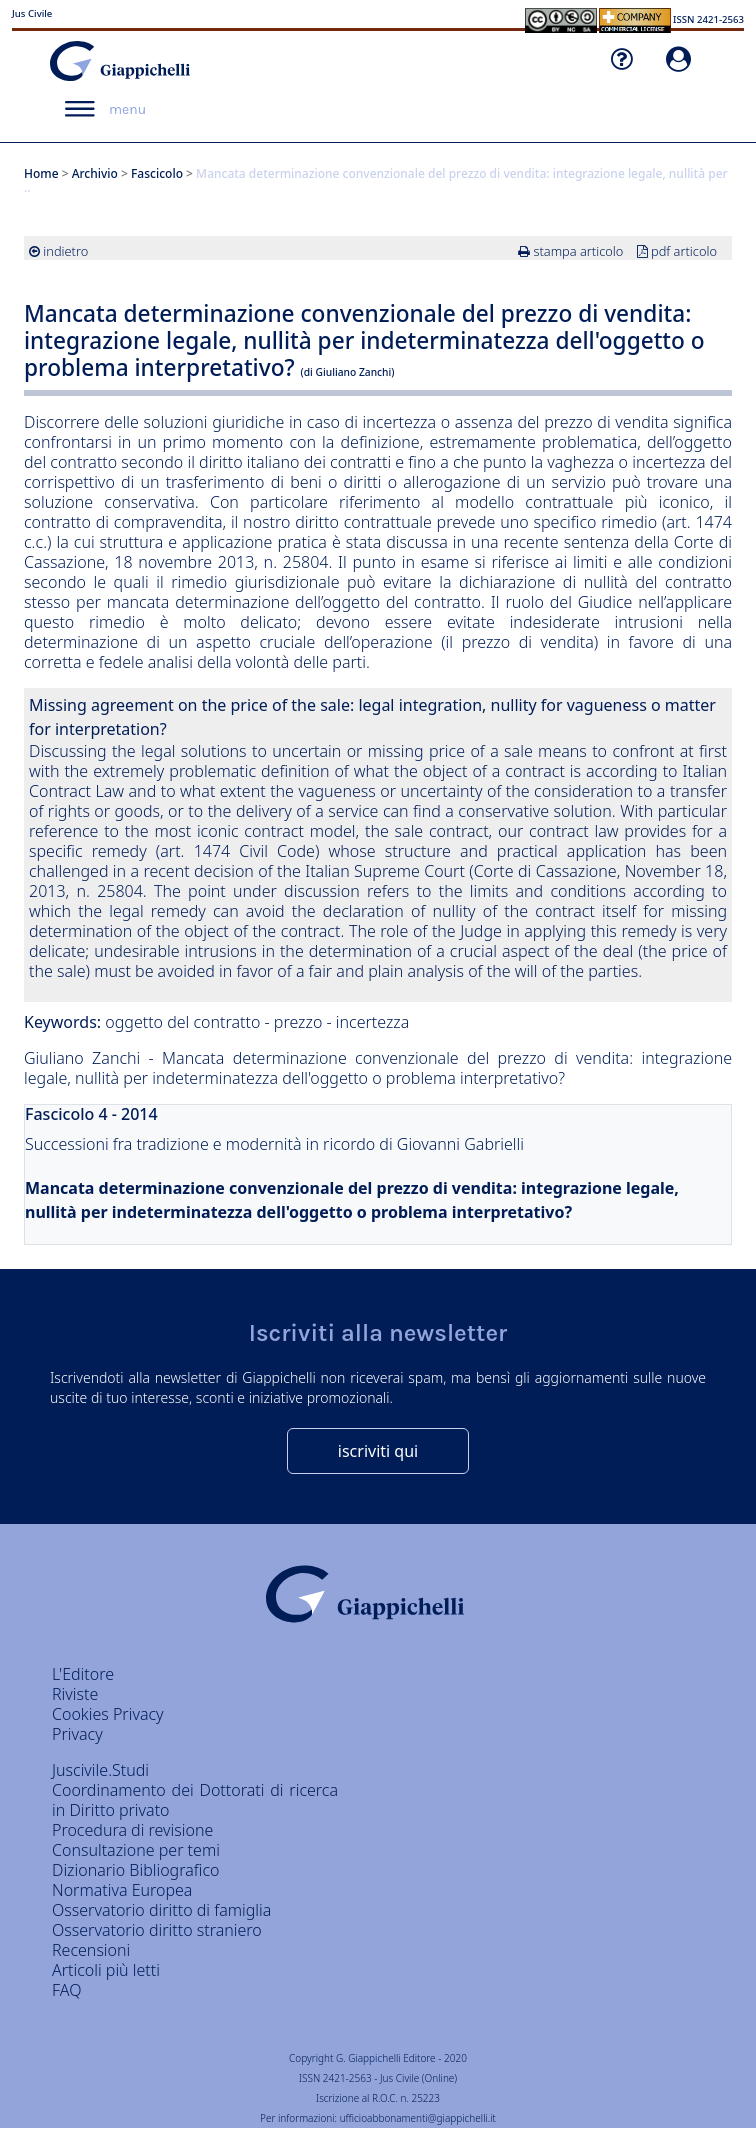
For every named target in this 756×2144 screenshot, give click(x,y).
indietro (65, 251)
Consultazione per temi (136, 1850)
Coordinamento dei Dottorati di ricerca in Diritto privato (195, 1800)
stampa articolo (578, 251)
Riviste (75, 1694)
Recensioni (91, 1950)
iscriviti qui (378, 1451)
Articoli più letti (106, 1970)
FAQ (66, 1990)
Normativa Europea (122, 1890)
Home (41, 173)
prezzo (298, 1022)
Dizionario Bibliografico (135, 1870)
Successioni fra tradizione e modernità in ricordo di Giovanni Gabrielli (274, 1144)
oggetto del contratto (184, 1022)
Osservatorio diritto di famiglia (161, 1910)
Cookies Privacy (108, 1714)
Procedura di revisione (132, 1830)
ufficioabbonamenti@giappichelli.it (418, 2118)
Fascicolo (157, 173)
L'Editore (83, 1674)
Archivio (95, 173)
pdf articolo (684, 251)
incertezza (373, 1022)
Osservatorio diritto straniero (157, 1930)
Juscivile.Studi (100, 1770)
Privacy (77, 1734)
